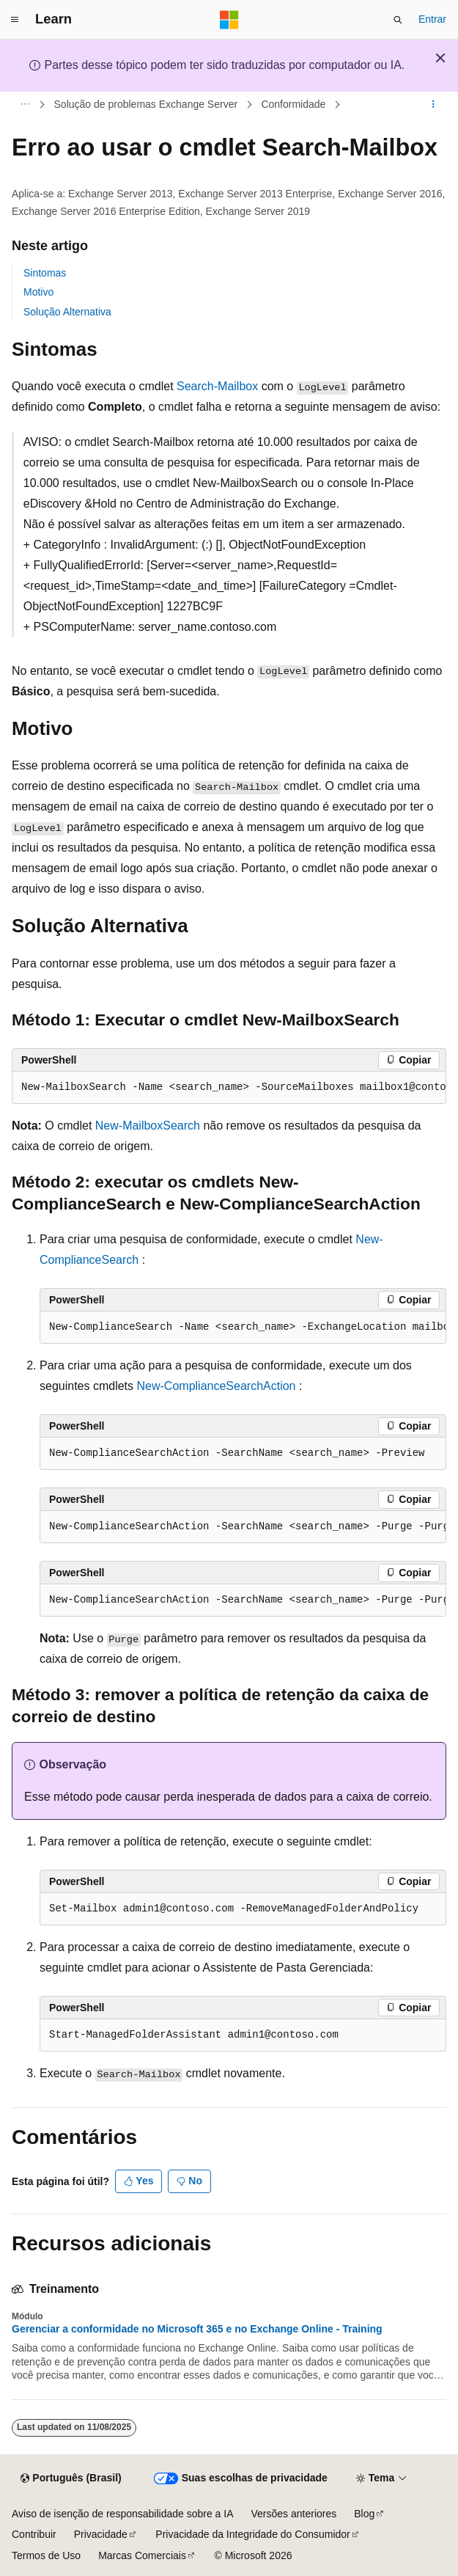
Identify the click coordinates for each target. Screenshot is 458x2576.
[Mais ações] (433, 105)
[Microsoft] (229, 19)
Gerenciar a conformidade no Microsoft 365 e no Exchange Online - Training (197, 2329)
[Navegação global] (14, 20)
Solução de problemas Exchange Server (146, 104)
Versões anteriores (294, 2514)
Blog (364, 2514)
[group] (229, 1088)
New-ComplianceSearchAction (216, 1386)
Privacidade (101, 2534)
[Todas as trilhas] (24, 105)
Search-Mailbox (217, 386)
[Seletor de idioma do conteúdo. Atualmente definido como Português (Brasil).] (71, 2478)
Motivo (38, 292)
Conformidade (293, 104)
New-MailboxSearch (147, 1125)
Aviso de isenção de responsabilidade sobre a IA (123, 2514)
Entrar (432, 19)
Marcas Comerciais (142, 2555)
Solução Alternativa (67, 312)
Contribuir (34, 2534)
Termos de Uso (46, 2555)
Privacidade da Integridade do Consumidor (252, 2534)
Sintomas (44, 273)
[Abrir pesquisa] (398, 20)
